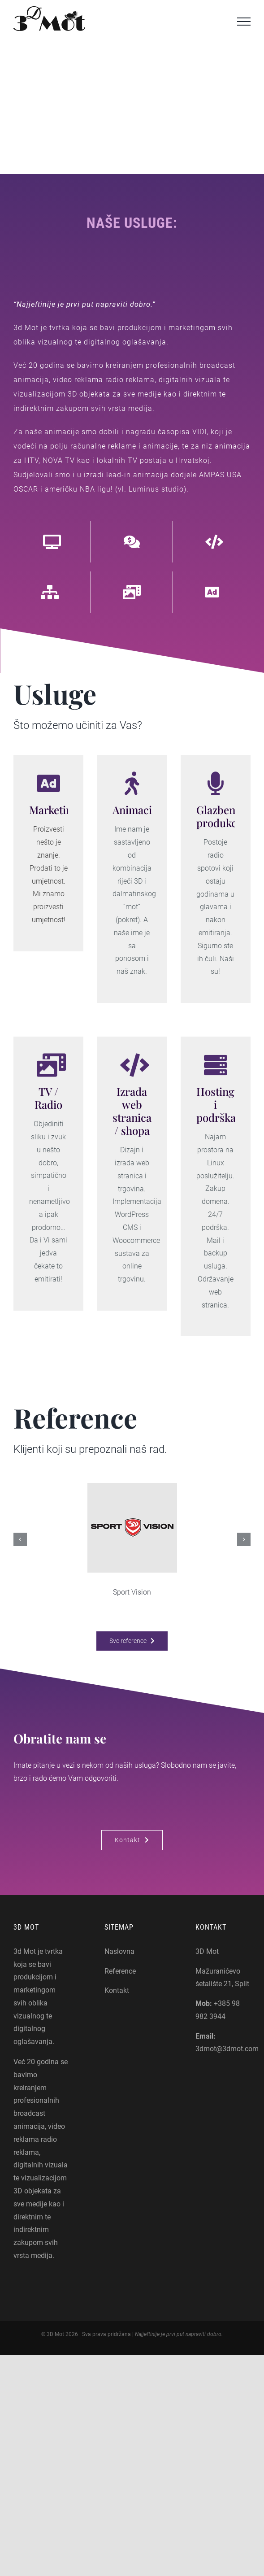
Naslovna (119, 1951)
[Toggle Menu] (244, 21)
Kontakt (116, 1990)
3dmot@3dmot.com (227, 2048)
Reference (120, 1971)
